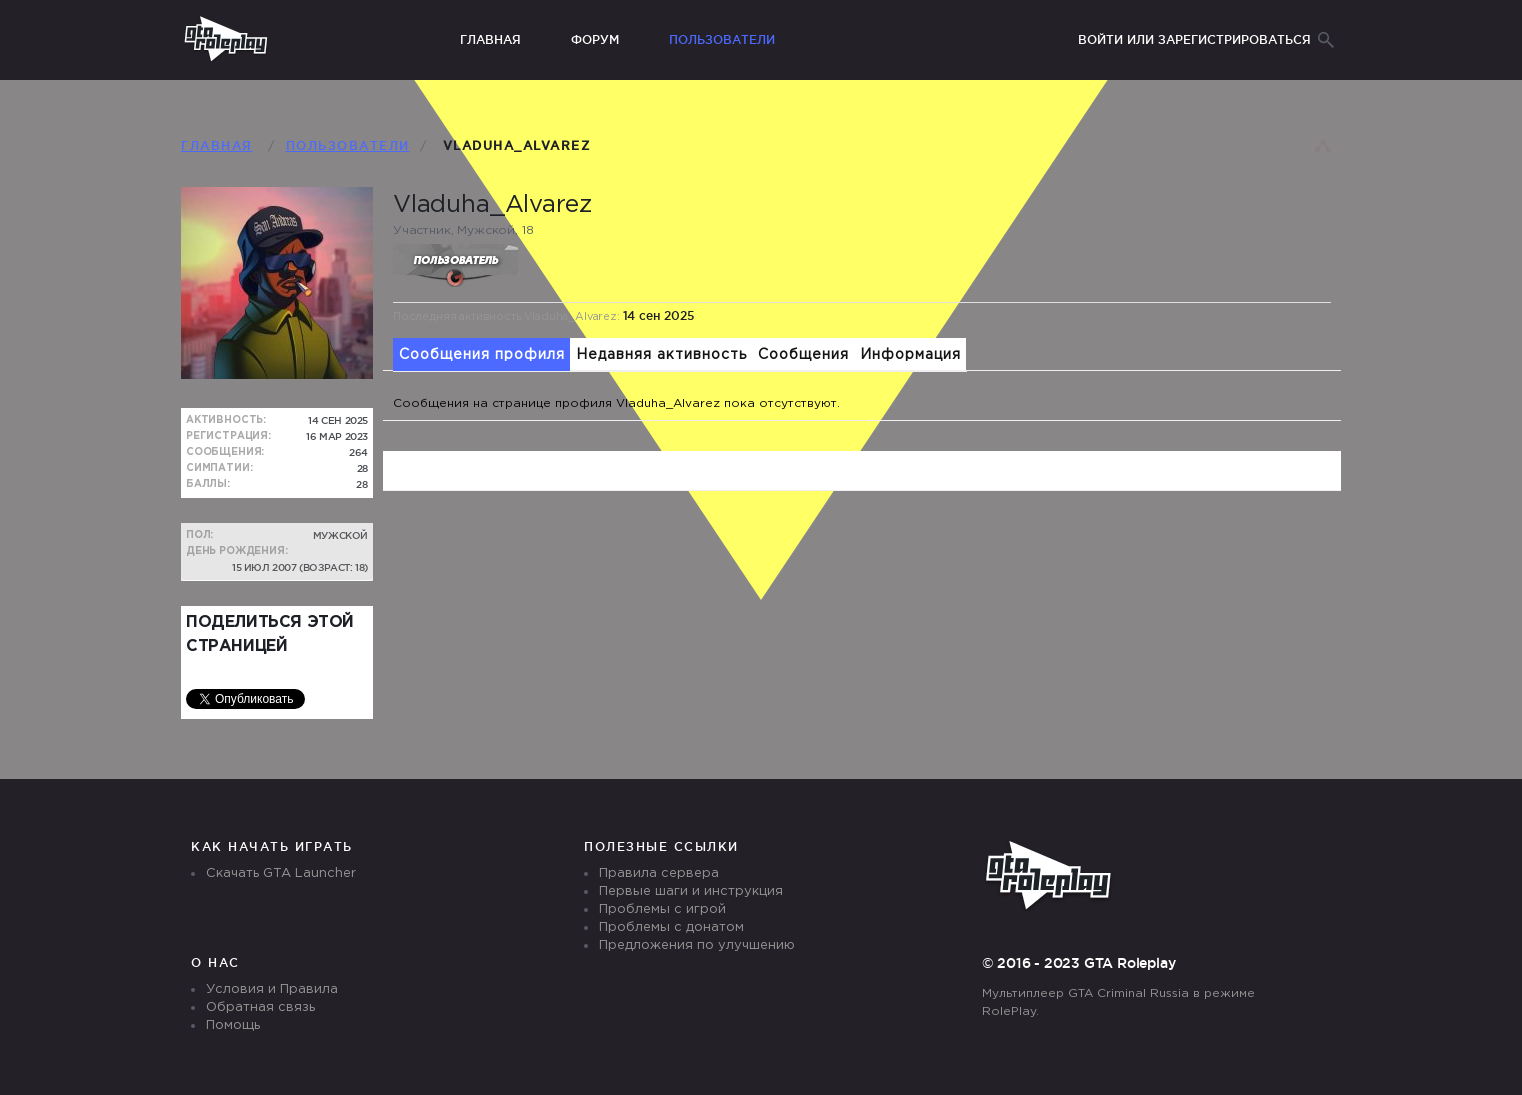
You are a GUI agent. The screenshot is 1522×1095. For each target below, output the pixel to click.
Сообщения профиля (482, 355)
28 (362, 484)
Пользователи (722, 39)
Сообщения (803, 355)
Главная (490, 39)
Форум (595, 39)
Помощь (233, 1025)
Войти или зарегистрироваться (1194, 39)
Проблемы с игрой (662, 909)
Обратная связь (260, 1007)
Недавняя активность (661, 355)
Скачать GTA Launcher (281, 873)
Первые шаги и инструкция (691, 891)
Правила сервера (659, 873)
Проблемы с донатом (671, 927)
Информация (910, 355)
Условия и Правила (272, 989)
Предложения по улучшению (697, 945)
